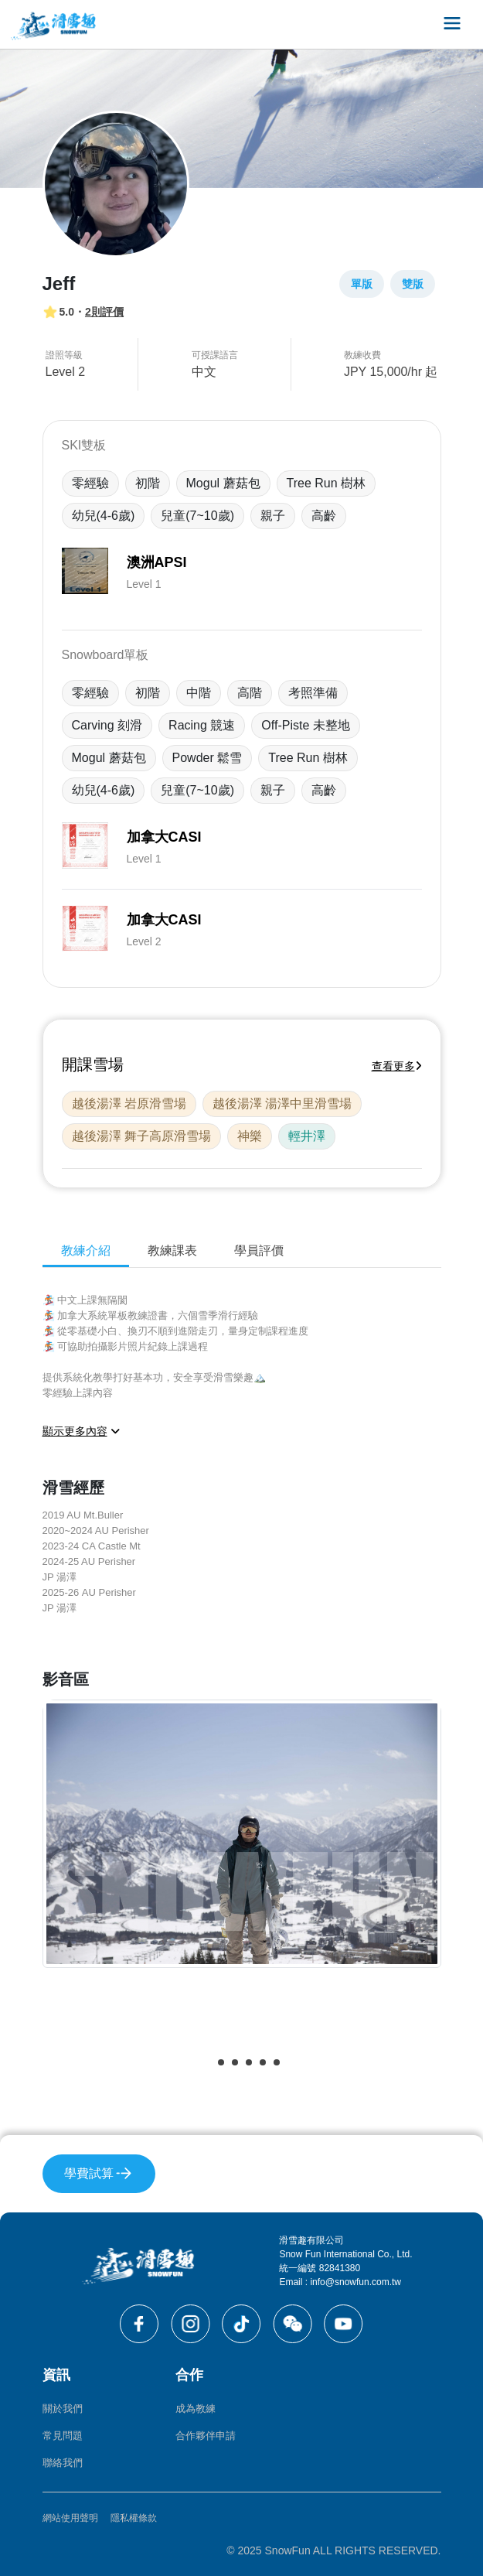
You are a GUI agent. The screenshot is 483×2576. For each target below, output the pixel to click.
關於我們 (63, 2408)
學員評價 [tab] (259, 1250)
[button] (207, 2062)
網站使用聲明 (70, 2518)
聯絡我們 (63, 2462)
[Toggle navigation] (452, 24)
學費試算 (99, 2173)
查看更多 (397, 1066)
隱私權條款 (134, 2518)
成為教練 (195, 2408)
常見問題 (63, 2435)
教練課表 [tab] (172, 1250)
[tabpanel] (242, 1687)
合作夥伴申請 (205, 2435)
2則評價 (104, 312)
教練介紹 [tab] (86, 1250)
